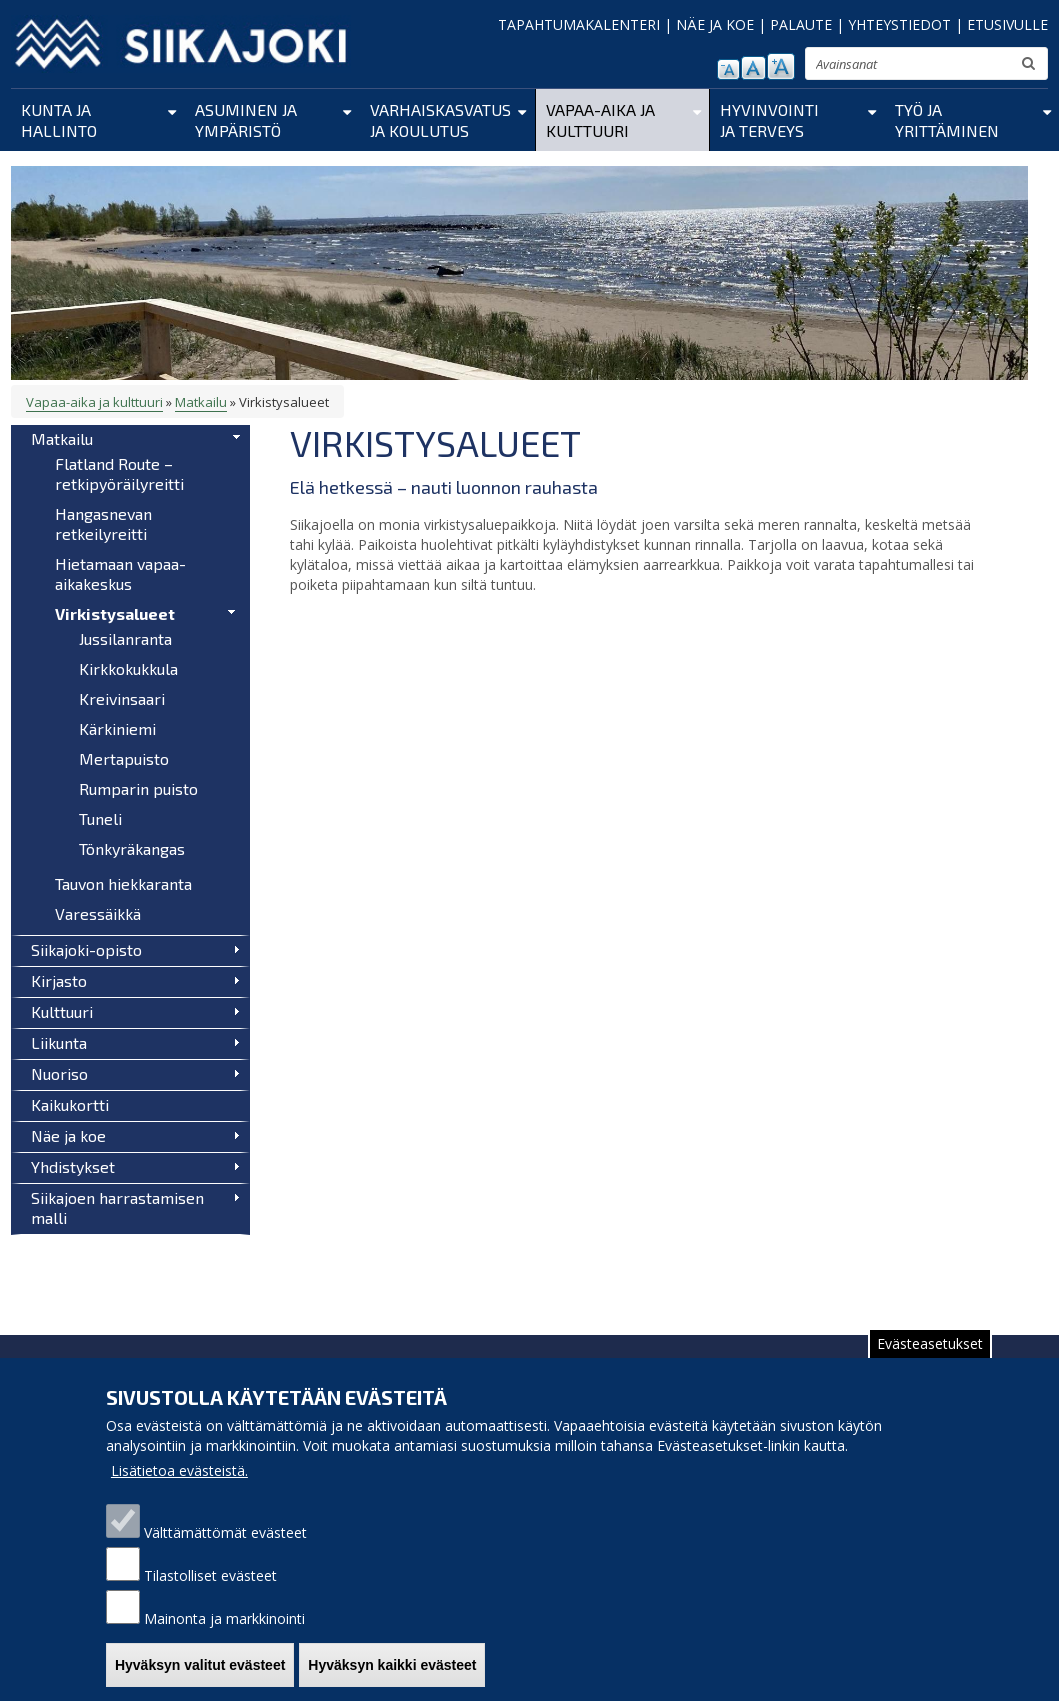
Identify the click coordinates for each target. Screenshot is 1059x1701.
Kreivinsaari (122, 698)
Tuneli (100, 818)
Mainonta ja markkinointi (224, 1636)
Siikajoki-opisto (86, 949)
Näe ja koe (68, 1135)
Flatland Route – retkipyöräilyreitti (119, 473)
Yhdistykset (73, 1166)
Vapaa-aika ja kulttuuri (600, 120)
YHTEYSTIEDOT (899, 24)
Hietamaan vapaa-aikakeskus (120, 573)
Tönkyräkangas (132, 848)
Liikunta (59, 1042)
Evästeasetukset (930, 1361)
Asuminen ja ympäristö (246, 120)
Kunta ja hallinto (59, 120)
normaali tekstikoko (753, 68)
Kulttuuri (62, 1011)
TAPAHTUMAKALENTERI (579, 24)
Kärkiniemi (117, 728)
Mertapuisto (124, 758)
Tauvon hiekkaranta (123, 883)
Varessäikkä (98, 913)
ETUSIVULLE (1007, 24)
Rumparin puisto (138, 788)
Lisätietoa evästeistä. (179, 1488)
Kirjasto (59, 980)
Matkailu (201, 402)
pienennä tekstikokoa (728, 69)
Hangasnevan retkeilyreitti (103, 523)
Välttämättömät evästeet (225, 1550)
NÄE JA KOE (715, 24)
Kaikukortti (70, 1104)
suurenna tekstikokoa (781, 66)
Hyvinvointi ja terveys (769, 120)
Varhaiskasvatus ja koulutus (440, 120)
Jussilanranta (125, 638)
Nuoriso (59, 1073)
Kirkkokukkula (128, 668)
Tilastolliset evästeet (210, 1593)
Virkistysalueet (115, 613)
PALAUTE (801, 24)
